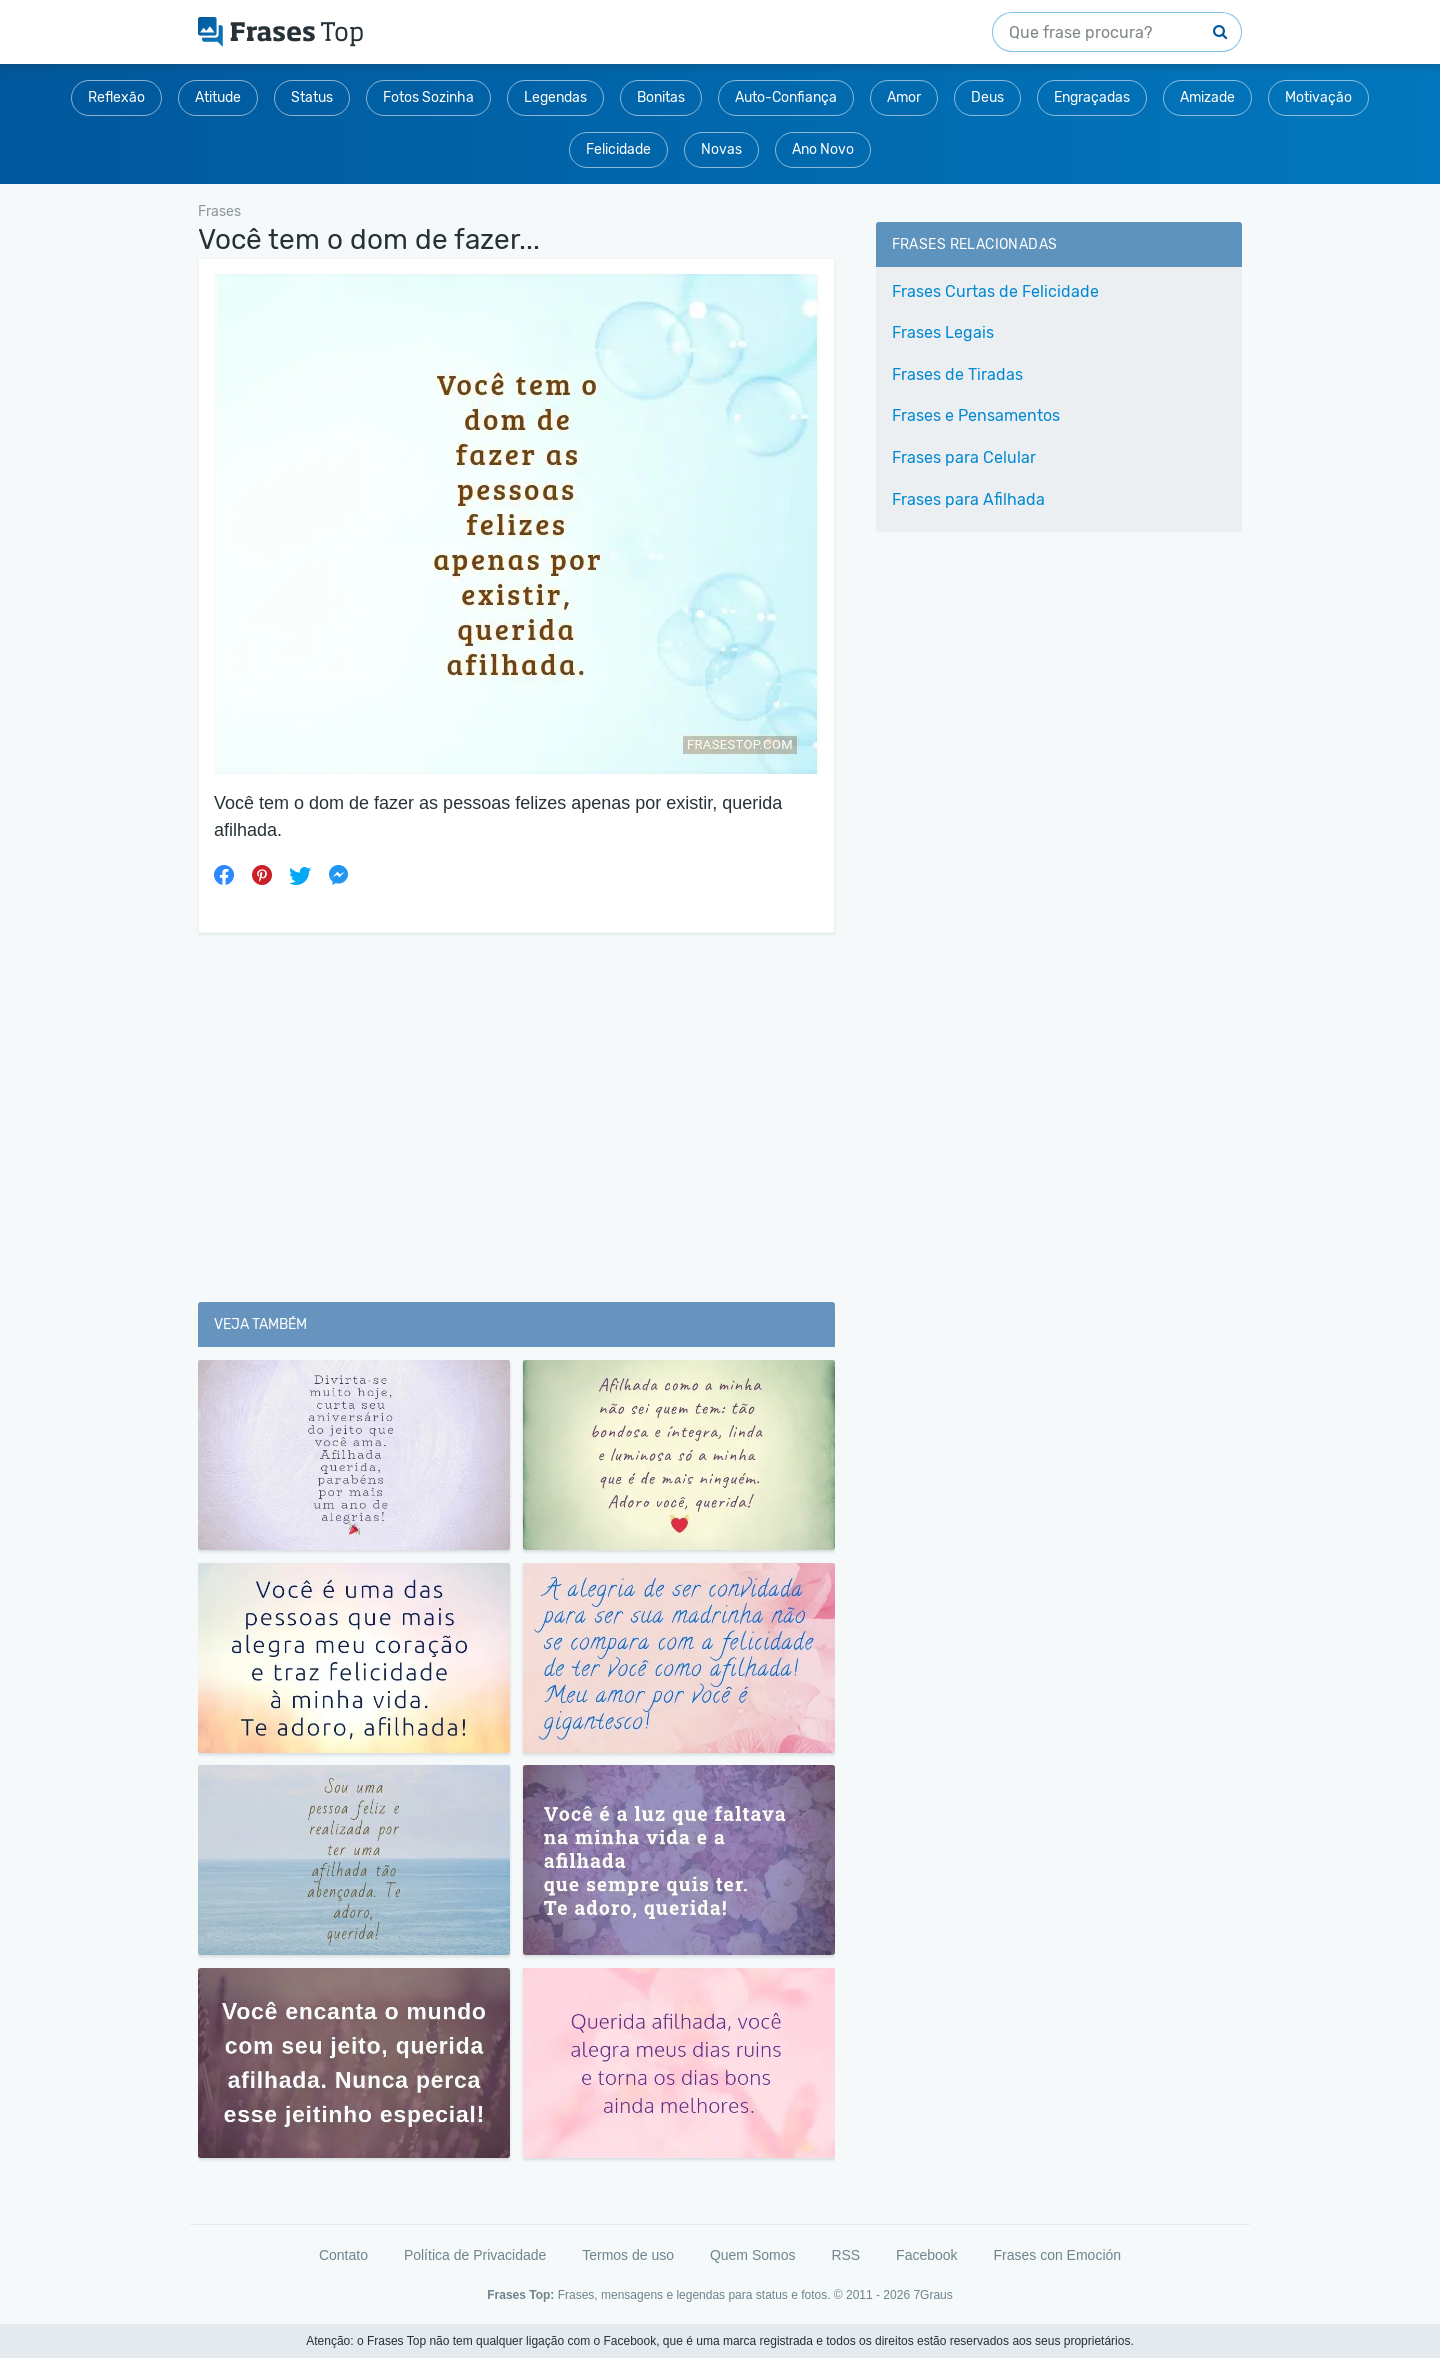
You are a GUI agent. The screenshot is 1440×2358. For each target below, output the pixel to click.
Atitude (218, 97)
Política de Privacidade (475, 2255)
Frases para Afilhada (968, 499)
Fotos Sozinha (428, 97)
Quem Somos (753, 2255)
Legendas (555, 97)
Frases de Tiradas (957, 374)
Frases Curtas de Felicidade (995, 291)
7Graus (932, 2295)
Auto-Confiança (786, 97)
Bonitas (661, 97)
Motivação (1318, 97)
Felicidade (618, 149)
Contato (343, 2255)
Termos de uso (628, 2255)
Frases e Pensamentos (976, 415)
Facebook (926, 2255)
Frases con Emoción (1057, 2255)
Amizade (1207, 97)
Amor (904, 97)
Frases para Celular (964, 457)
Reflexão (116, 97)
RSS (845, 2255)
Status (312, 97)
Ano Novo (823, 149)
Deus (987, 97)
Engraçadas (1092, 97)
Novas (721, 149)
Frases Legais (943, 332)
